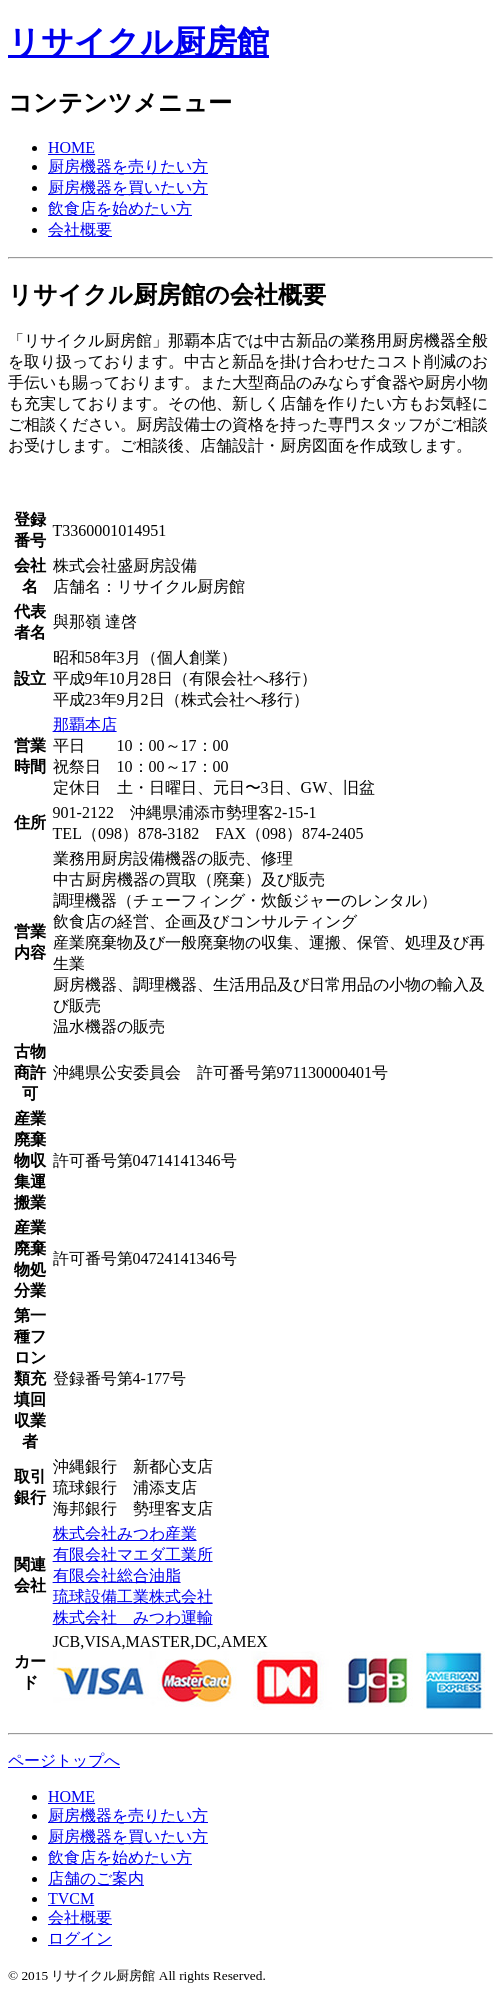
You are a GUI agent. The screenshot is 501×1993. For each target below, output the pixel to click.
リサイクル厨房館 (138, 42)
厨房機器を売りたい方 (128, 166)
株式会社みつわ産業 (125, 1533)
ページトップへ (64, 1760)
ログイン (80, 1938)
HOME (71, 147)
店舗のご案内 (96, 1878)
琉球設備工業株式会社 (133, 1596)
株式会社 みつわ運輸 (133, 1617)
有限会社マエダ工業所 (133, 1554)
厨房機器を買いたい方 (128, 187)
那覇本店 (85, 724)
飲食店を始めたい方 (120, 208)
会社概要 (80, 229)
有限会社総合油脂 (117, 1575)
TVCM (71, 1898)
